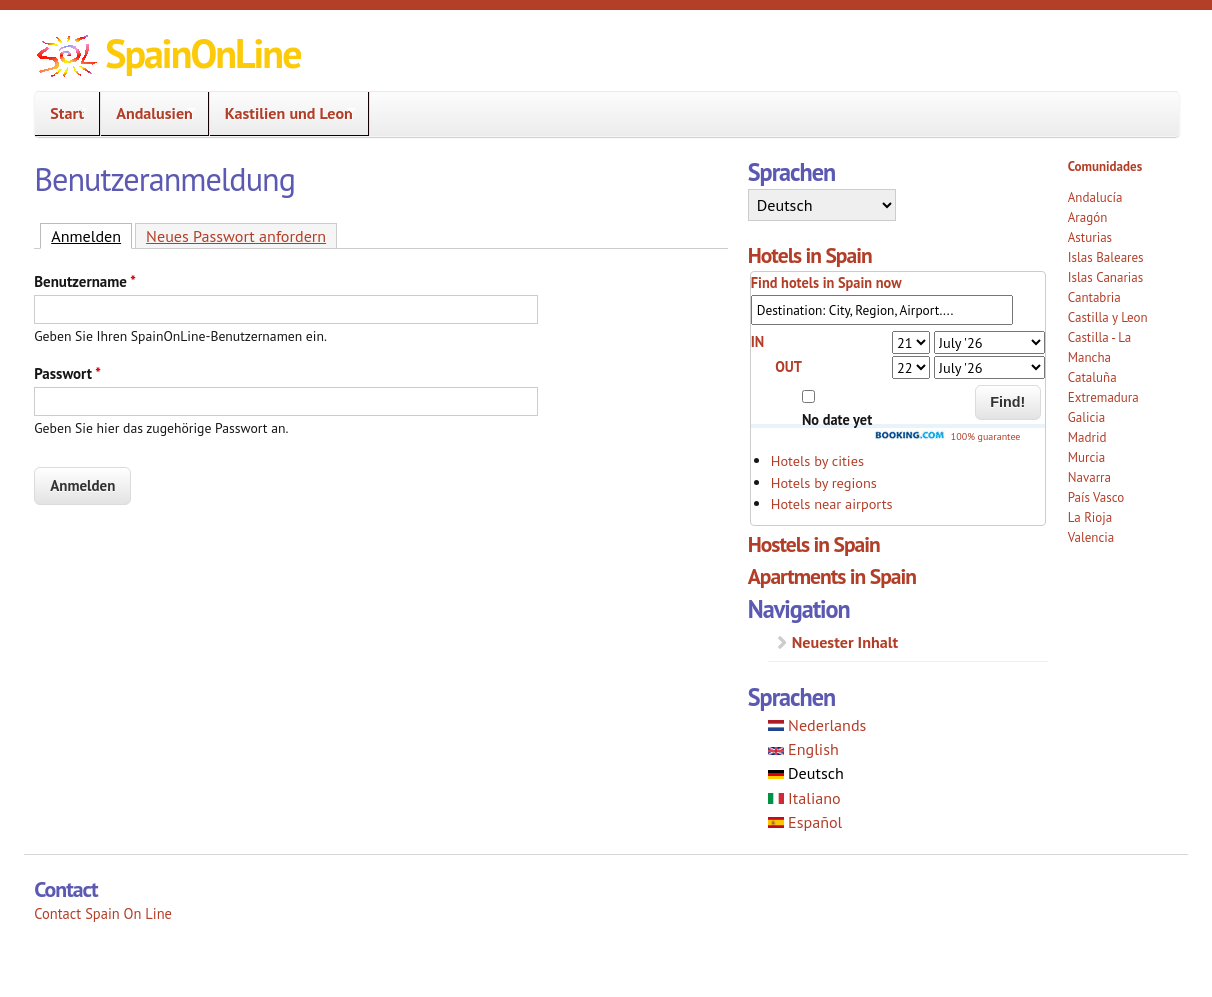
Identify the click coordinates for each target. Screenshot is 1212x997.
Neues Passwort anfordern (236, 236)
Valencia (1091, 537)
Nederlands (817, 725)
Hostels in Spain (814, 544)
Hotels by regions (824, 482)
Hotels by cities (817, 460)
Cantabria (1094, 297)
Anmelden (91, 235)
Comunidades (1105, 166)
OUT (788, 366)
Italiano (804, 798)
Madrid (1087, 437)
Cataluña (1092, 377)
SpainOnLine (202, 53)
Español (805, 822)
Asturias (1090, 237)
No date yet (837, 419)
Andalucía (1095, 197)
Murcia (1087, 457)
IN (758, 341)
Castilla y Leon (1108, 317)
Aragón (1088, 217)
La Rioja (1090, 517)
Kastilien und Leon (283, 113)
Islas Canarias (1105, 277)
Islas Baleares (1106, 257)
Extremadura (1103, 397)
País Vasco (1096, 497)
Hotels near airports (832, 503)
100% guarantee (947, 436)
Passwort (67, 373)
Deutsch (806, 773)
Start (61, 113)
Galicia (1086, 417)
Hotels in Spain (810, 255)
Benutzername (85, 281)
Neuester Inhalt (845, 642)
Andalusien (148, 113)
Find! (1007, 402)
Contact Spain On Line (103, 913)
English (803, 749)
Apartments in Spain (832, 576)
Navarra (1089, 477)
